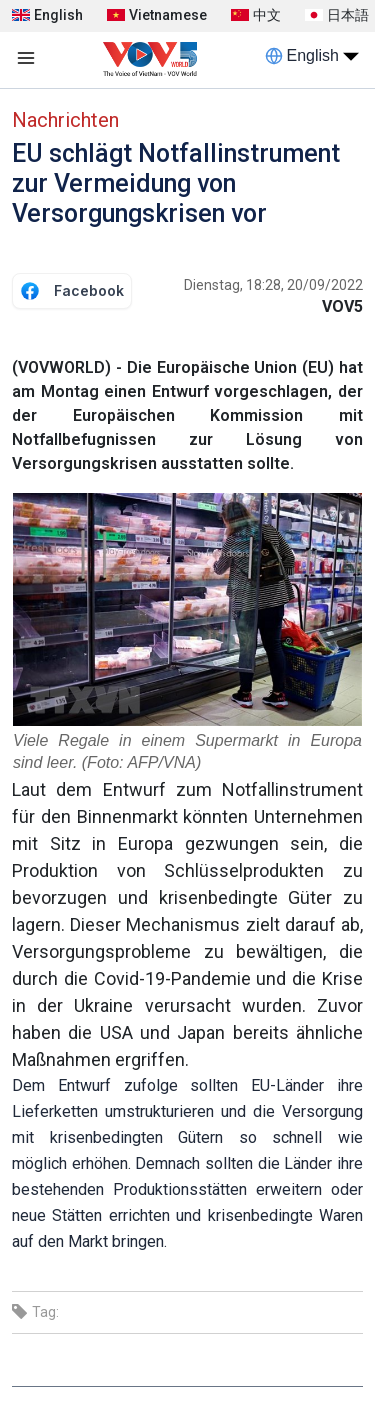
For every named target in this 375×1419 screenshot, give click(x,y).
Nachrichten (65, 120)
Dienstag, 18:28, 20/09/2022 (273, 285)
